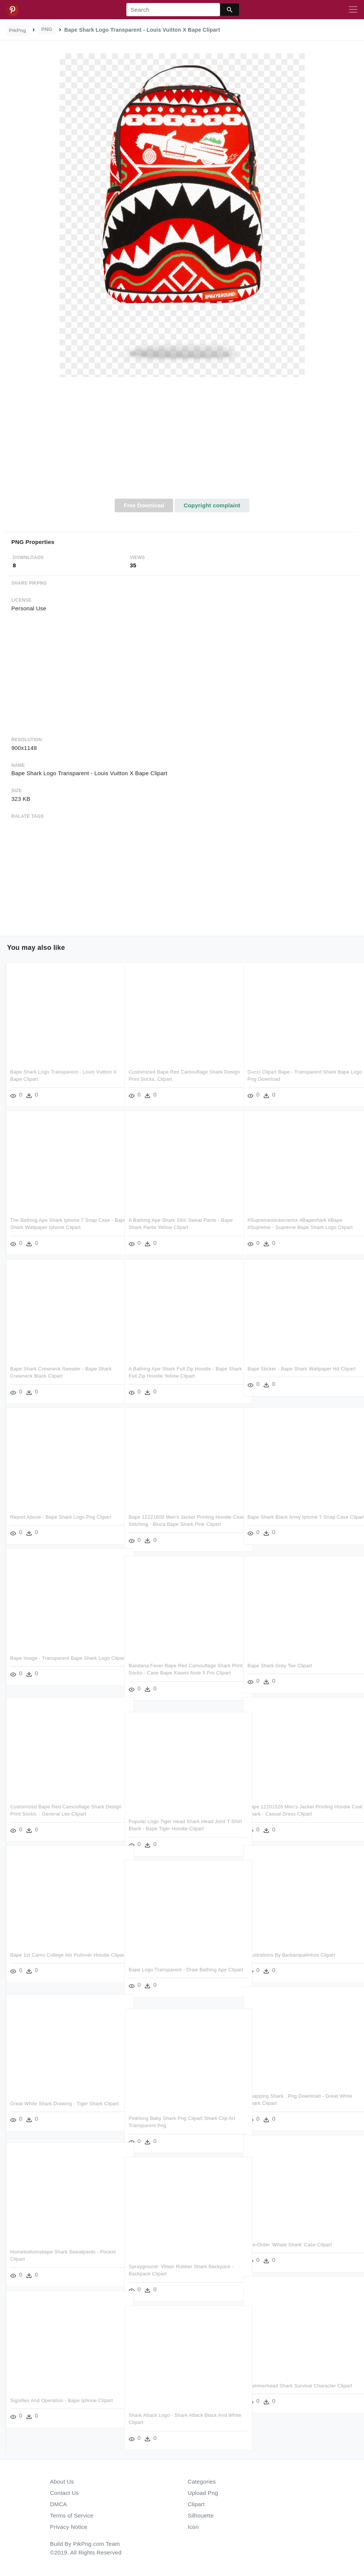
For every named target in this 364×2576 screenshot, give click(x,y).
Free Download (144, 505)
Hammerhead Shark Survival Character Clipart (299, 2386)
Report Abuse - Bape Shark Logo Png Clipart (60, 1517)
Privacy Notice (69, 2527)
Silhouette (201, 2515)
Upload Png (203, 2493)
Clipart (196, 2504)
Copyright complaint (212, 505)
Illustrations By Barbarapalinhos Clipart (291, 1955)
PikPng (17, 30)
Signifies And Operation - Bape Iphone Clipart (61, 2400)
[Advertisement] (182, 442)
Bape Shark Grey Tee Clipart (279, 1665)
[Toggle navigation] (353, 10)
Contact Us (64, 2493)
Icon (193, 2527)
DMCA (58, 2504)
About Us (62, 2481)
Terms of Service (72, 2515)
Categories (202, 2481)
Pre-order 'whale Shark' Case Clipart (289, 2244)
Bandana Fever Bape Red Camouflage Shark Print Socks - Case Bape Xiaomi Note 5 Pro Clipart (179, 1673)
